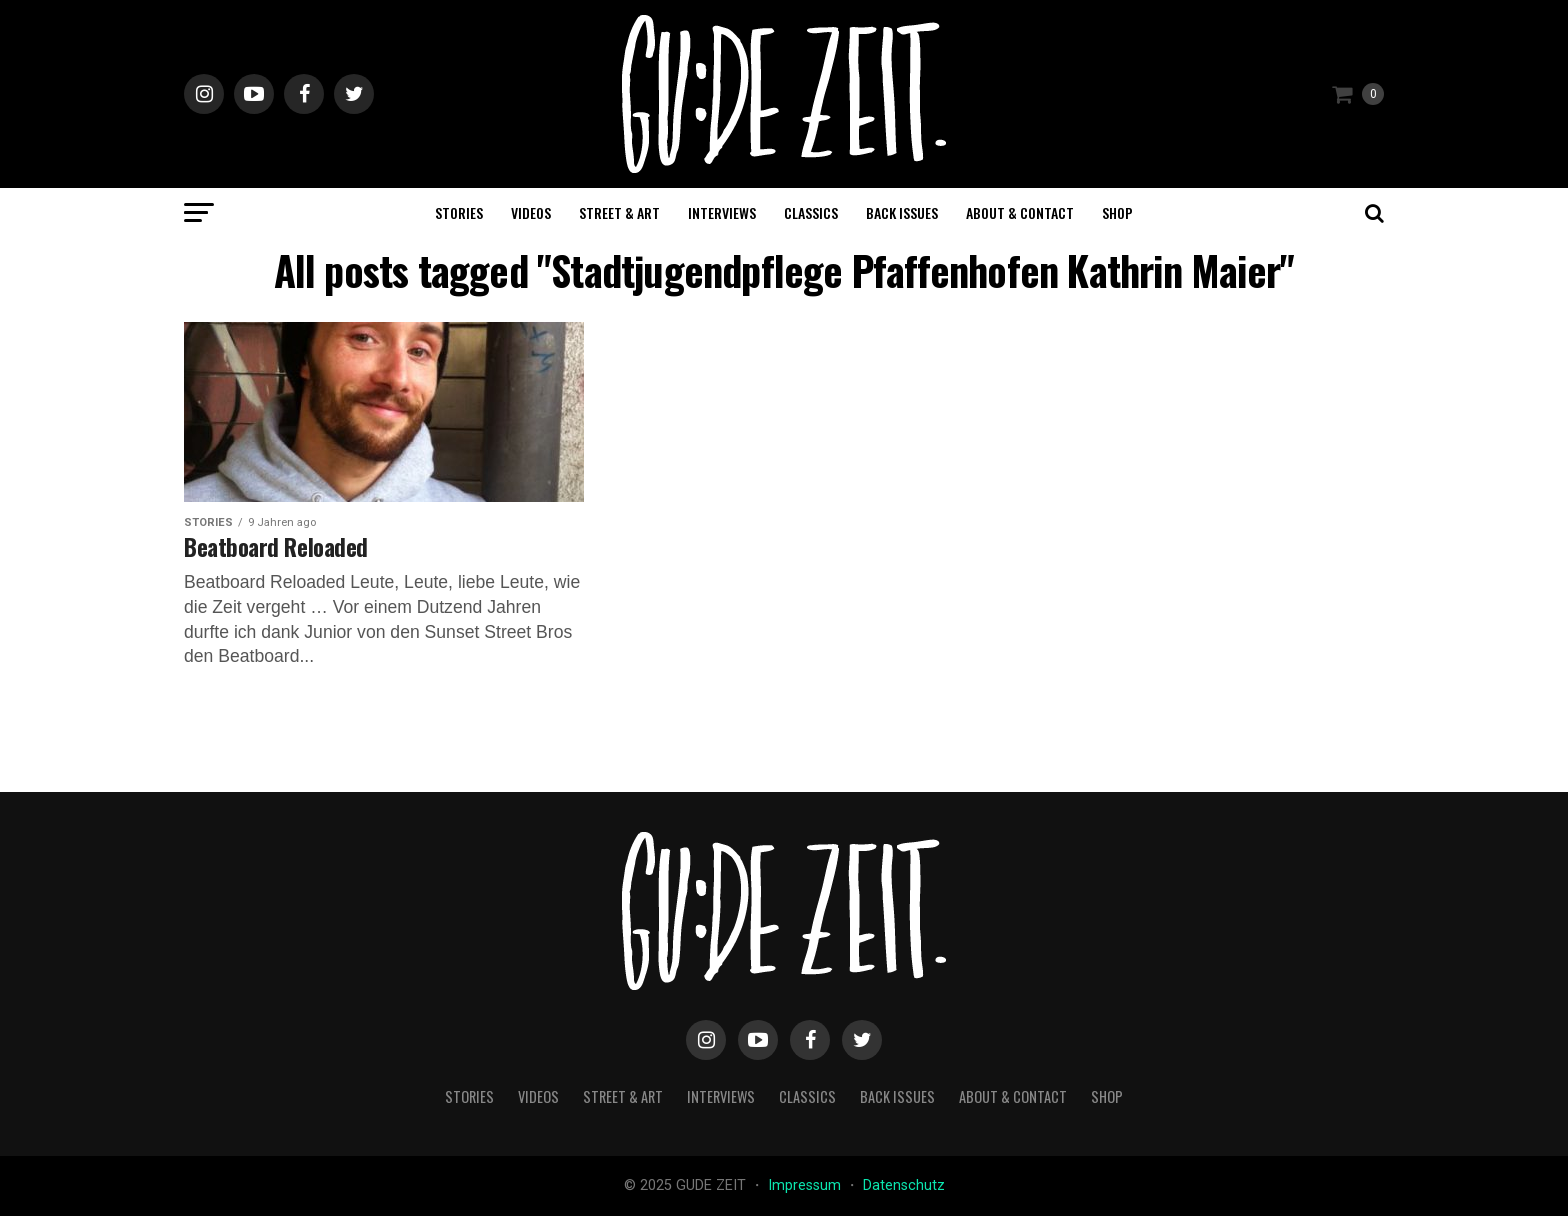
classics (811, 212)
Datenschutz (904, 1185)
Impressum (806, 1185)
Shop (1117, 212)
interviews (722, 212)
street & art (619, 212)
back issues (902, 212)
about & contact (1020, 212)
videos (531, 212)
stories (459, 212)
